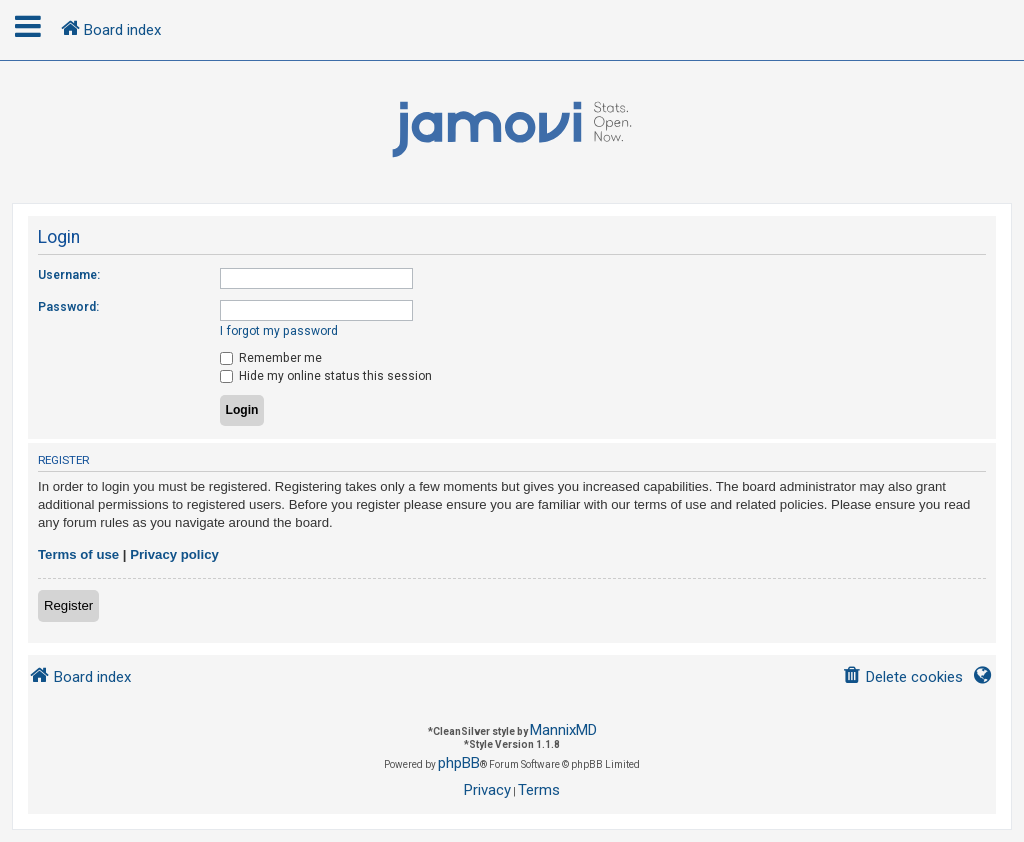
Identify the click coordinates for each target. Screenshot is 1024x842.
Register (68, 605)
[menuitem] (902, 677)
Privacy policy (174, 554)
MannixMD (563, 730)
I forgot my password (279, 331)
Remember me (271, 358)
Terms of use (78, 554)
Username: (69, 275)
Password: (68, 307)
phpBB (459, 763)
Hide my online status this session (326, 376)
